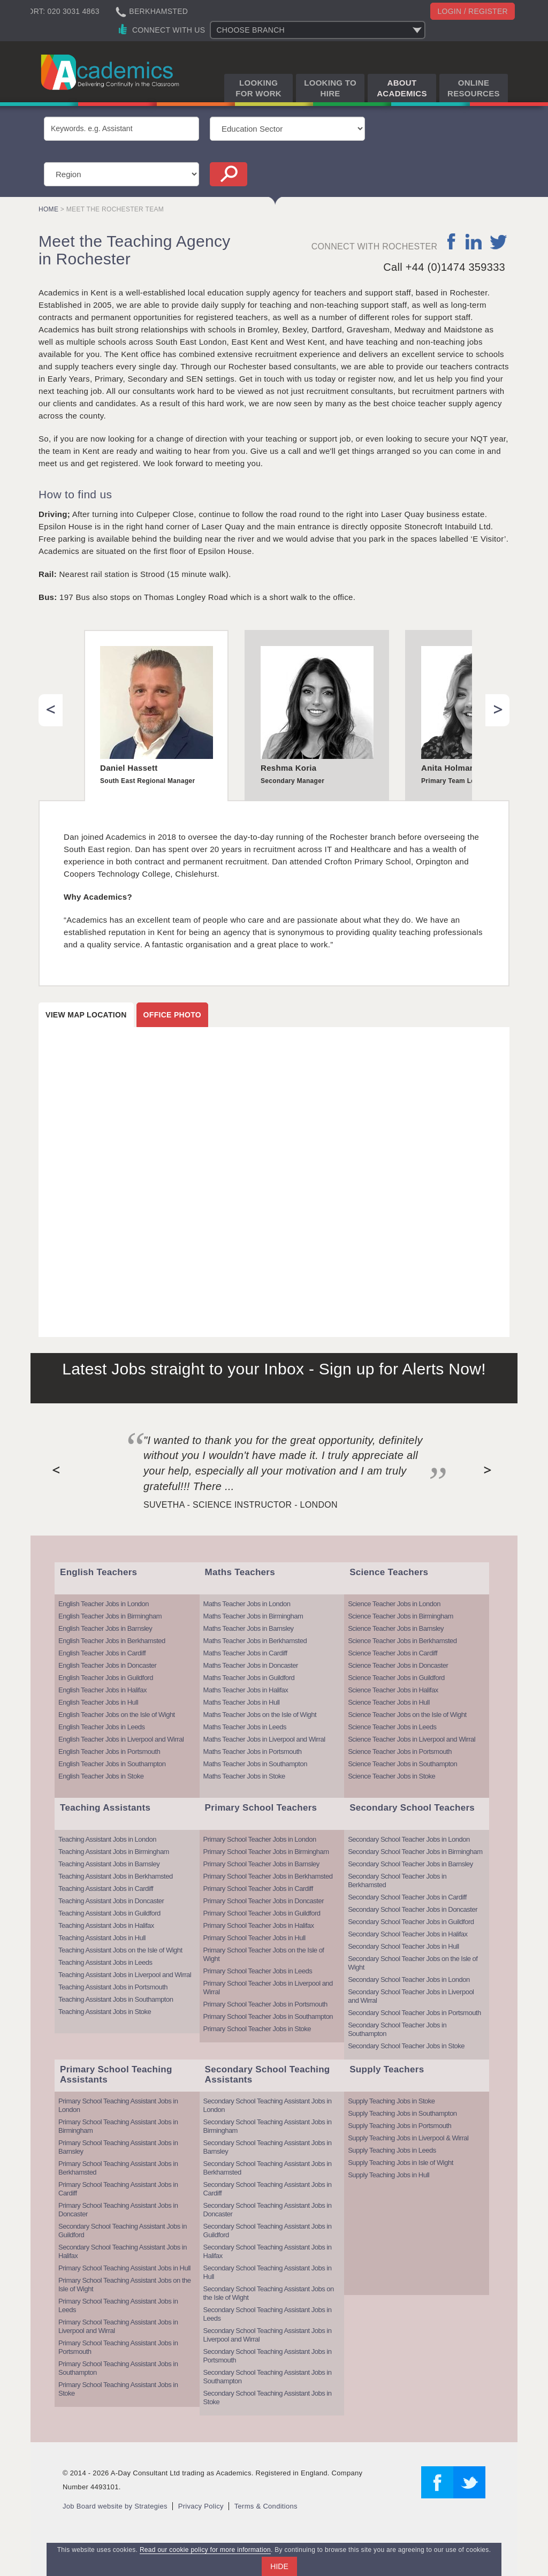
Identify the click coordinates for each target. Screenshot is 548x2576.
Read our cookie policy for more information (205, 2550)
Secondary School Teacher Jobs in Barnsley (410, 1864)
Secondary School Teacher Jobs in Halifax (407, 1934)
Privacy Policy (201, 2506)
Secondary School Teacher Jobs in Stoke (406, 2046)
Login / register (472, 11)
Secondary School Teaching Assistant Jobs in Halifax (122, 2251)
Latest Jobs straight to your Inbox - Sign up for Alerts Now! (274, 1369)
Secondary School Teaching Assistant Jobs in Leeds (267, 2314)
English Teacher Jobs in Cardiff (102, 1653)
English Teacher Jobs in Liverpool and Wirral (121, 1739)
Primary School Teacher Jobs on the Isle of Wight (263, 1954)
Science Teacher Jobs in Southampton (402, 1764)
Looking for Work (258, 88)
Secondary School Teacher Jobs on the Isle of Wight (412, 1963)
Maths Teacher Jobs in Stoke (244, 1776)
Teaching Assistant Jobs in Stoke (104, 2012)
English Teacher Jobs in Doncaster (107, 1665)
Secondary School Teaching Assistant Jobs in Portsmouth (267, 2355)
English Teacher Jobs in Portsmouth (109, 1751)
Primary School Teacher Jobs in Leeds (258, 1971)
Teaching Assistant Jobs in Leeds (105, 1962)
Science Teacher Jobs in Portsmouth (400, 1751)
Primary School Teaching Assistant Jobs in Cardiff (118, 2188)
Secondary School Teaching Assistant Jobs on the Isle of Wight (268, 2293)
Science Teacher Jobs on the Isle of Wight (407, 1715)
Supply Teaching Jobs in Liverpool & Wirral (408, 2138)
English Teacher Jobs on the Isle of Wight (116, 1715)
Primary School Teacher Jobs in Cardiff (258, 1888)
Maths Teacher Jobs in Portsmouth (252, 1751)
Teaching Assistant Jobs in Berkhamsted (115, 1876)
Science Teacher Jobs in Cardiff (392, 1653)
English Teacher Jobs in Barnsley (105, 1628)
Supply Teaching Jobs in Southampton (402, 2113)
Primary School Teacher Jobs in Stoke (257, 2029)
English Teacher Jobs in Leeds (101, 1727)
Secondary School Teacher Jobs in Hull (403, 1946)
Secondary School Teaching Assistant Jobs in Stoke (267, 2397)
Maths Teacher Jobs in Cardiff (245, 1653)
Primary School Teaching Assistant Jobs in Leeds (118, 2305)
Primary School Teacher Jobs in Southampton (268, 2016)
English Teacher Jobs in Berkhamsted (111, 1641)
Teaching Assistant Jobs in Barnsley (108, 1864)
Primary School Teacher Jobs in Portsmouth (265, 2004)
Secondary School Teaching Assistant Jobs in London (267, 2105)
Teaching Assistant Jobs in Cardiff (105, 1888)
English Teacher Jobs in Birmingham (110, 1616)
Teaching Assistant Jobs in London (107, 1839)
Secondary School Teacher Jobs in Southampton (397, 2029)
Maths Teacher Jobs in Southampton (255, 1764)
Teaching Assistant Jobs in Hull (102, 1938)
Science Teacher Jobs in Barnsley (396, 1628)
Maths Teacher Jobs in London (247, 1604)
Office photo (172, 1014)
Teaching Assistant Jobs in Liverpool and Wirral (124, 1975)
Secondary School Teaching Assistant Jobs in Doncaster (267, 2209)
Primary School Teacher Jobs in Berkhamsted (268, 1876)
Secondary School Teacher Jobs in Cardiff (407, 1897)
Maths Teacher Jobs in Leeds (244, 1727)
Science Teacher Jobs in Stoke (391, 1776)
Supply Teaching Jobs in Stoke (391, 2101)
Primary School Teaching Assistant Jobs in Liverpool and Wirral (118, 2326)
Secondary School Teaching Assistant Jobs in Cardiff (267, 2188)
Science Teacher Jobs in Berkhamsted (402, 1641)
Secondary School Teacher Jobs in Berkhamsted (397, 1880)
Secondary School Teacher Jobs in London (408, 1839)
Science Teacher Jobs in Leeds (392, 1727)
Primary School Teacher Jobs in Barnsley (261, 1864)
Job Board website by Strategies (115, 2506)
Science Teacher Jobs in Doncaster (398, 1665)
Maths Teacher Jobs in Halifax (245, 1690)
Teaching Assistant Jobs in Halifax (106, 1925)
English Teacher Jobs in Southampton (112, 1764)
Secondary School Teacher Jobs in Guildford (411, 1922)
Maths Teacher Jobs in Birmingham (253, 1616)
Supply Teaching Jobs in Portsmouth (399, 2126)
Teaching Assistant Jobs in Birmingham (113, 1852)
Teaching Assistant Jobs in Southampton (115, 1999)
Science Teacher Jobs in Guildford (396, 1678)
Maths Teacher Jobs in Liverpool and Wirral (264, 1739)
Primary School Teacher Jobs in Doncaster (263, 1901)
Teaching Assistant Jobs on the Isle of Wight (120, 1950)
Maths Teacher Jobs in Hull (241, 1702)
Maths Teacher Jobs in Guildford (249, 1678)
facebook (451, 241)
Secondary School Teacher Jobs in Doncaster (412, 1909)
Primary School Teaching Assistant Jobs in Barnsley (118, 2147)
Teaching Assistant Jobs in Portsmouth (113, 1987)
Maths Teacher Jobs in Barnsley (248, 1628)
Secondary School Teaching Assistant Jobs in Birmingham (267, 2126)
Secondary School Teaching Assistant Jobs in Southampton (267, 2376)
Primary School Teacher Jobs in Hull (254, 1938)
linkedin (473, 241)
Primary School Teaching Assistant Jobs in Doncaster (118, 2209)
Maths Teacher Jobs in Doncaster (250, 1665)
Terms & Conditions (266, 2506)
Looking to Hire (330, 88)
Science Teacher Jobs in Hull (389, 1702)
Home (48, 209)
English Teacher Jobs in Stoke (100, 1776)
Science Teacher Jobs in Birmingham (400, 1616)
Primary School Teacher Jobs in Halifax (258, 1925)
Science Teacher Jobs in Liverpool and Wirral (411, 1739)
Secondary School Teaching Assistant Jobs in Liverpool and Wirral (267, 2335)
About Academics (402, 88)
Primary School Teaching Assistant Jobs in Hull (124, 2268)
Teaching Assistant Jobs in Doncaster (111, 1901)
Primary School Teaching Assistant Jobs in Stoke (118, 2389)
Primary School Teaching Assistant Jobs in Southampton (118, 2368)
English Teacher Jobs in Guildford (105, 1678)
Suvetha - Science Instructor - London (240, 1504)
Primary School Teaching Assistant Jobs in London (118, 2105)
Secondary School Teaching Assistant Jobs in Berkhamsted (267, 2168)
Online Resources (473, 88)
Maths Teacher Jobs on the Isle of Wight (260, 1715)
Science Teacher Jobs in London (394, 1604)
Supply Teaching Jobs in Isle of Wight (400, 2163)
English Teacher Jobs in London (103, 1604)
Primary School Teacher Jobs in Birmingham (266, 1852)
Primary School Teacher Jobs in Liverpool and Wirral (268, 1987)
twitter (498, 241)
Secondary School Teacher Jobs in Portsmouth (414, 2013)
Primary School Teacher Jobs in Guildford (262, 1913)
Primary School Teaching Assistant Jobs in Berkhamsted (118, 2168)
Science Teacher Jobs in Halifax (393, 1690)
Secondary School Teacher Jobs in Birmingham (415, 1852)
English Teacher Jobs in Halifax (102, 1690)
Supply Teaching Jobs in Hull (388, 2175)
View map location (86, 1014)
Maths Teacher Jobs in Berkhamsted (255, 1641)
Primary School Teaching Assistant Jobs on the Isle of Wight (124, 2284)
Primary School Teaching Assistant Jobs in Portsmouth (118, 2347)
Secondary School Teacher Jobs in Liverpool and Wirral (411, 1996)
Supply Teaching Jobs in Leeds (392, 2150)
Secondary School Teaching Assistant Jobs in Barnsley (267, 2147)
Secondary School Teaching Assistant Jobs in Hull (267, 2272)
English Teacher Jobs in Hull (98, 1702)
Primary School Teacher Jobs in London (259, 1839)
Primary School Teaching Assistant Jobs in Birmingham (118, 2126)
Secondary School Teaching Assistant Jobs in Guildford (122, 2230)
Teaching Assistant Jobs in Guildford (109, 1913)
